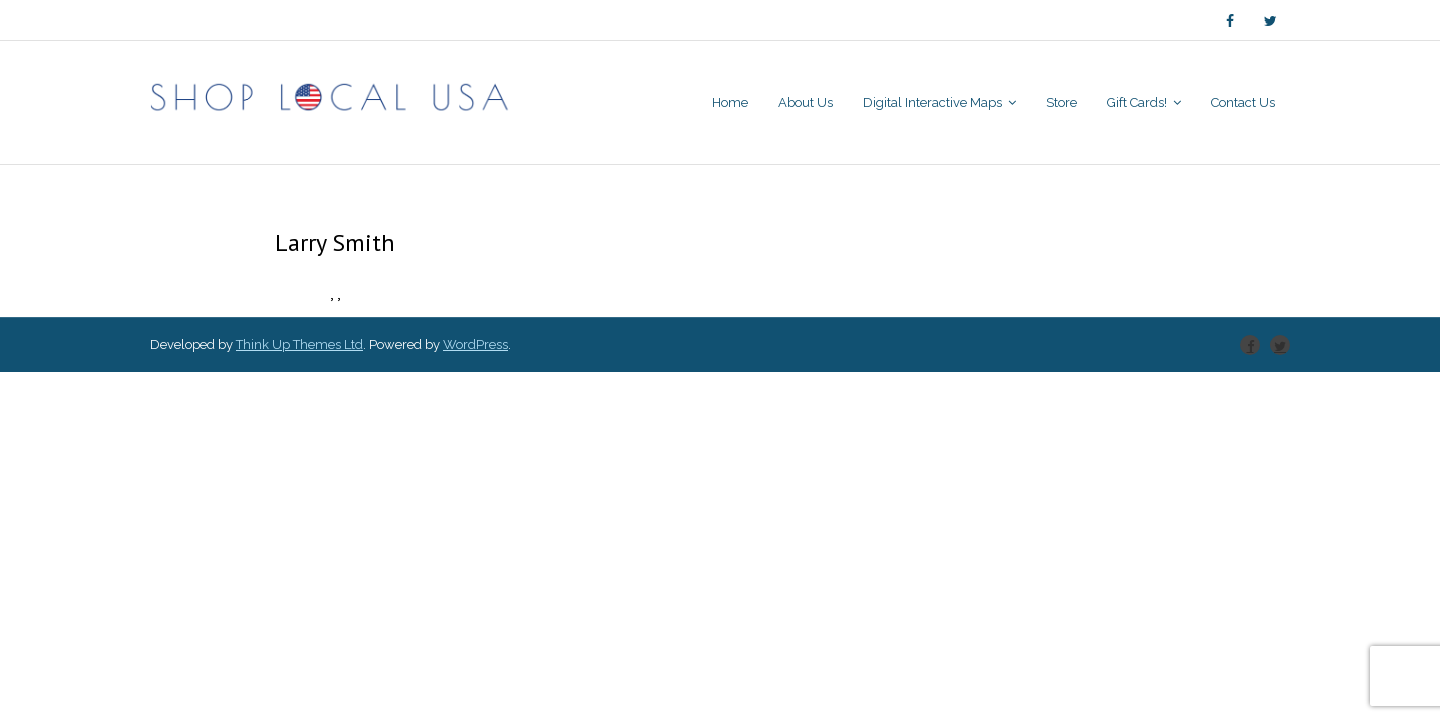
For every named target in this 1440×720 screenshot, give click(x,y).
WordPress (475, 344)
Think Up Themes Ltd (299, 344)
